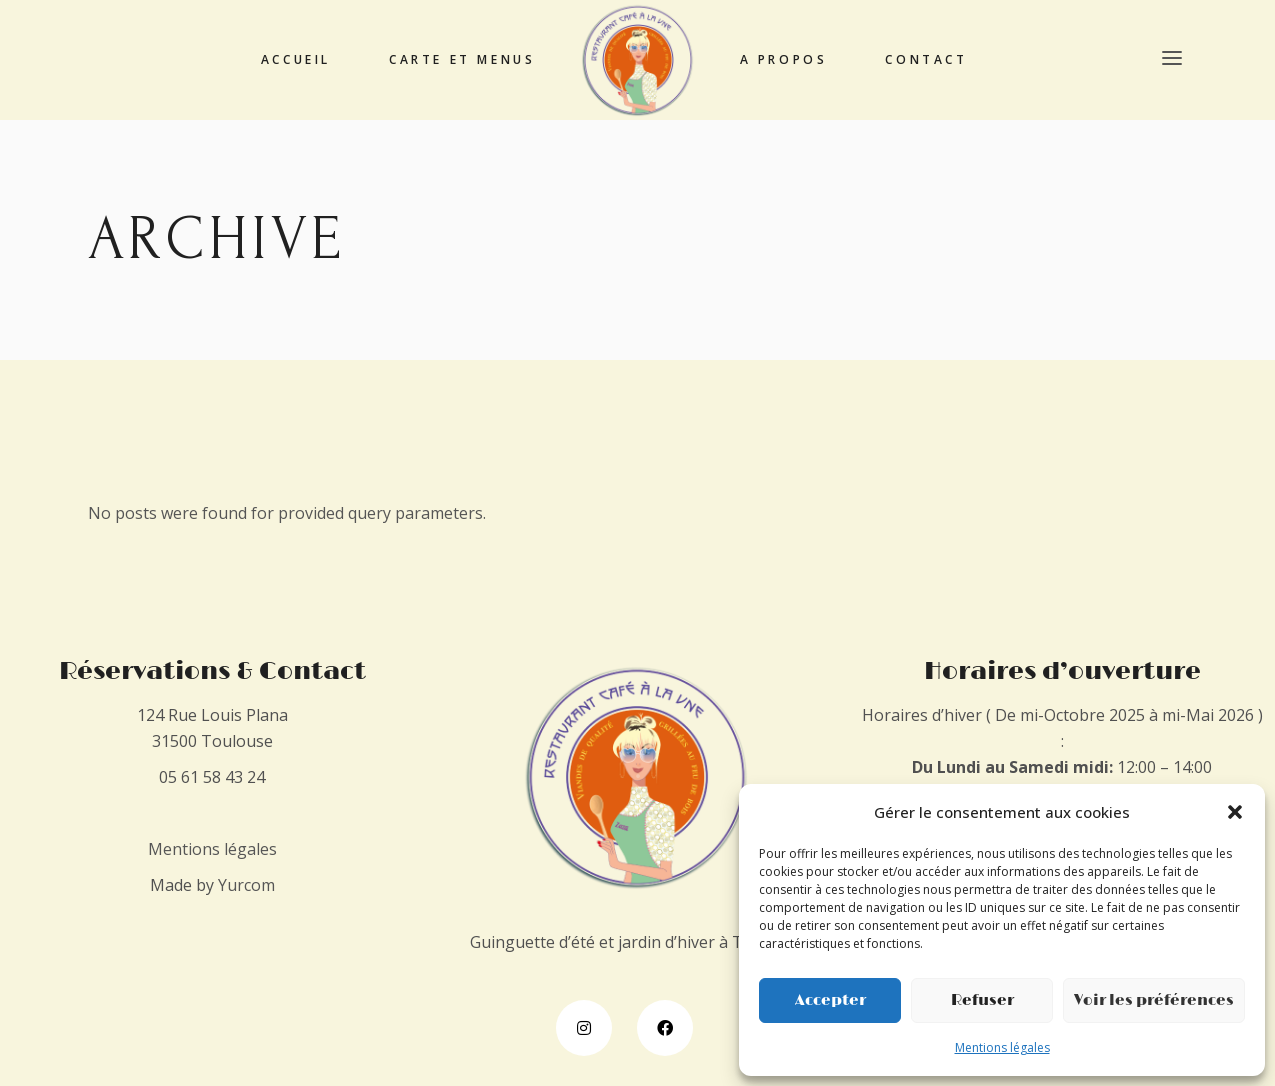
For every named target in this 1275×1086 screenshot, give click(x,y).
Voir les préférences (1154, 1000)
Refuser (982, 1000)
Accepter (830, 1000)
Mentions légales (1002, 1047)
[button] (1235, 812)
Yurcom (246, 885)
